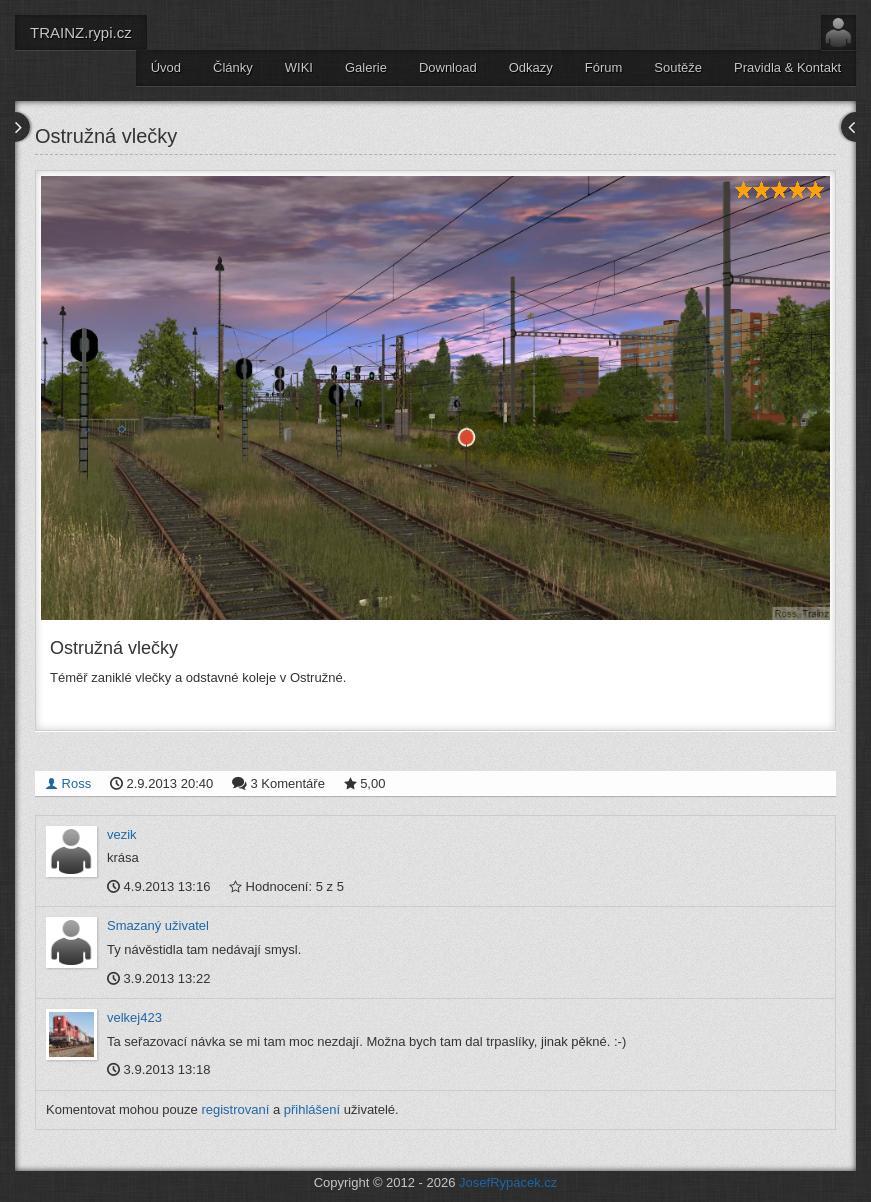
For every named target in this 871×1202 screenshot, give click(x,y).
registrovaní (235, 1109)
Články (233, 67)
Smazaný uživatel (158, 925)
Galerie (366, 67)
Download (448, 67)
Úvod (166, 67)
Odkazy (531, 67)
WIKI (299, 67)
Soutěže (678, 67)
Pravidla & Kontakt (787, 67)
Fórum (604, 67)
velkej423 (134, 1017)
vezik (122, 834)
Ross (68, 783)
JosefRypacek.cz (508, 1182)
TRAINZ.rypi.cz (81, 32)
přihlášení (312, 1109)
